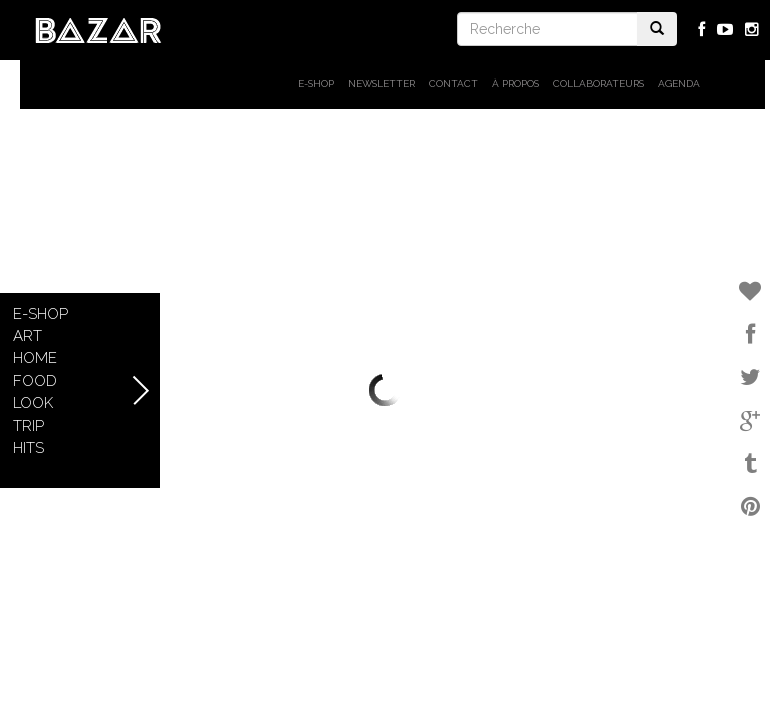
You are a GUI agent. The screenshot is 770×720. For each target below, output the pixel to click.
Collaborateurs (598, 83)
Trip (28, 426)
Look (33, 403)
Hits (28, 448)
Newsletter (381, 83)
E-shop (316, 83)
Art (27, 336)
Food (35, 381)
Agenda (679, 83)
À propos (515, 83)
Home (35, 358)
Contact (453, 83)
